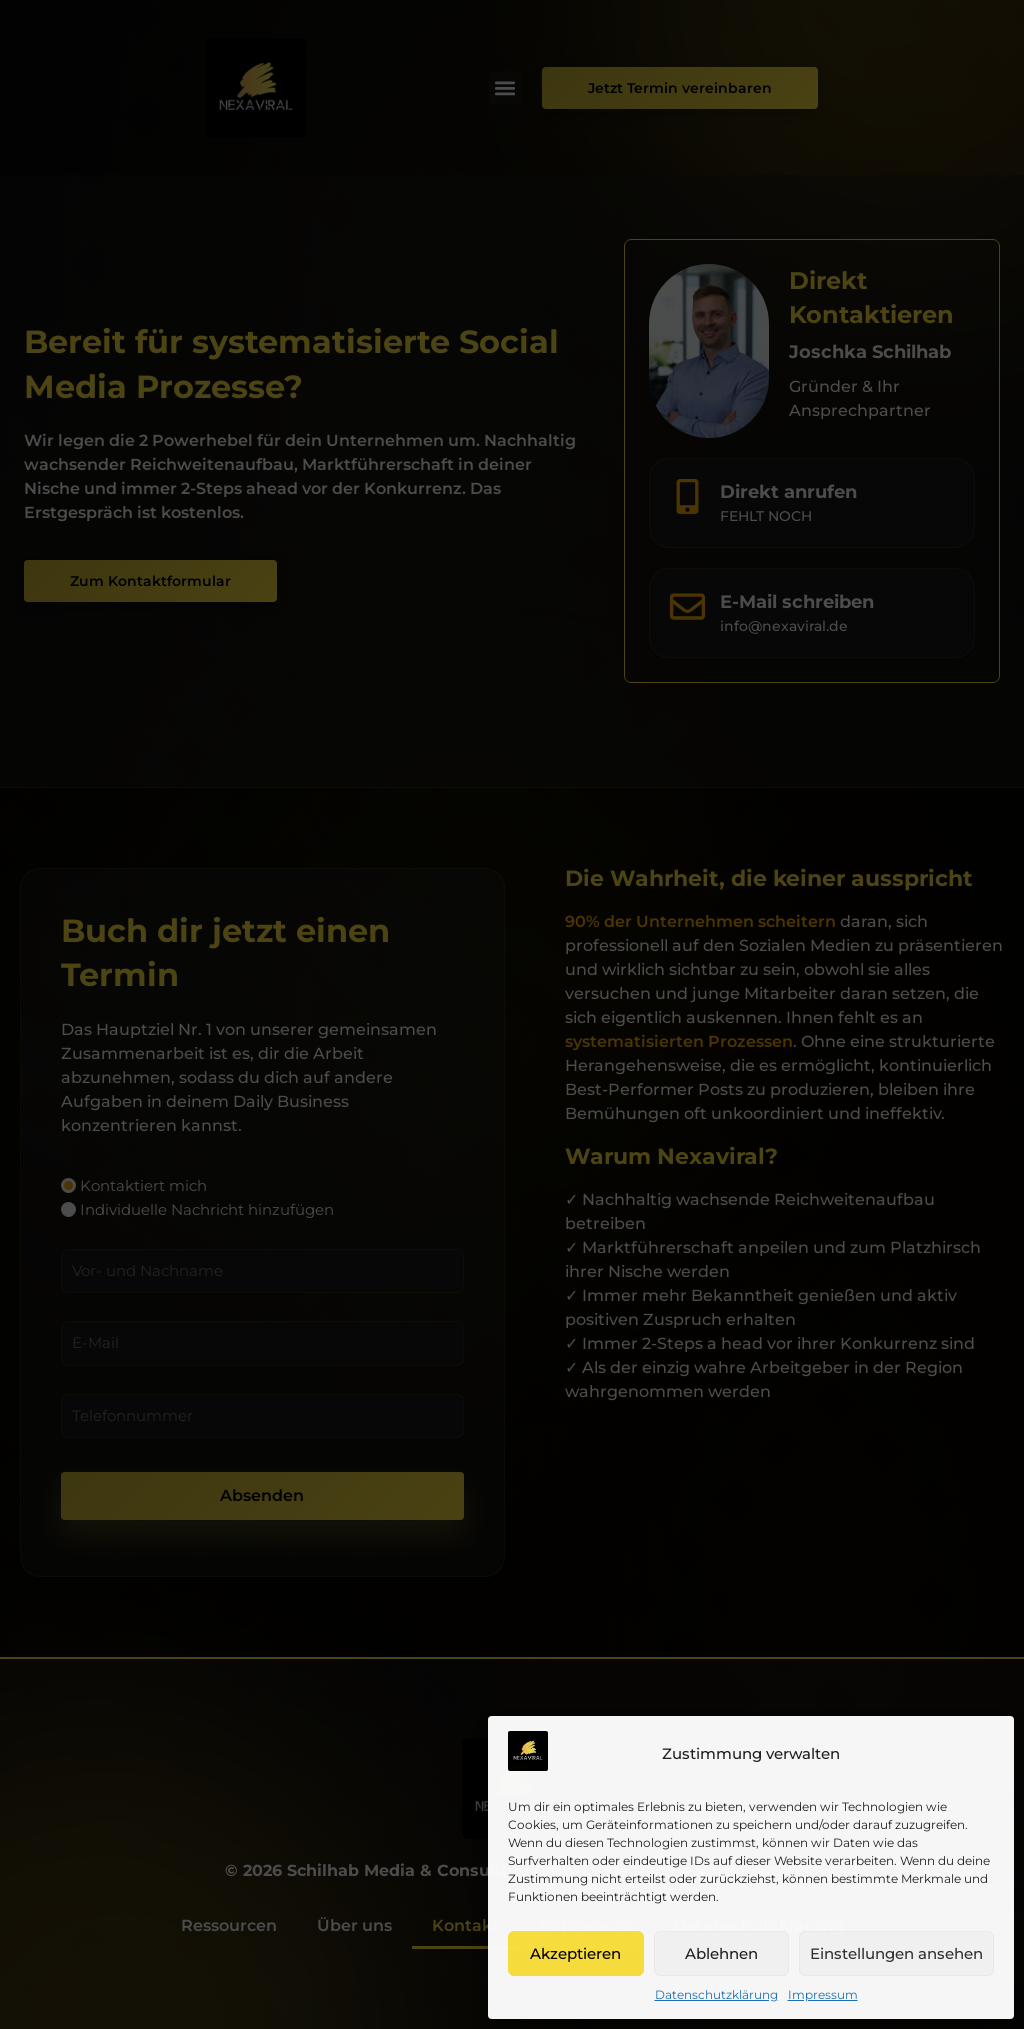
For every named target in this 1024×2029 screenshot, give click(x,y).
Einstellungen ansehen (896, 1953)
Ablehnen (721, 1953)
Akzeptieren (575, 1953)
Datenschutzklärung (716, 1994)
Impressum (823, 1994)
